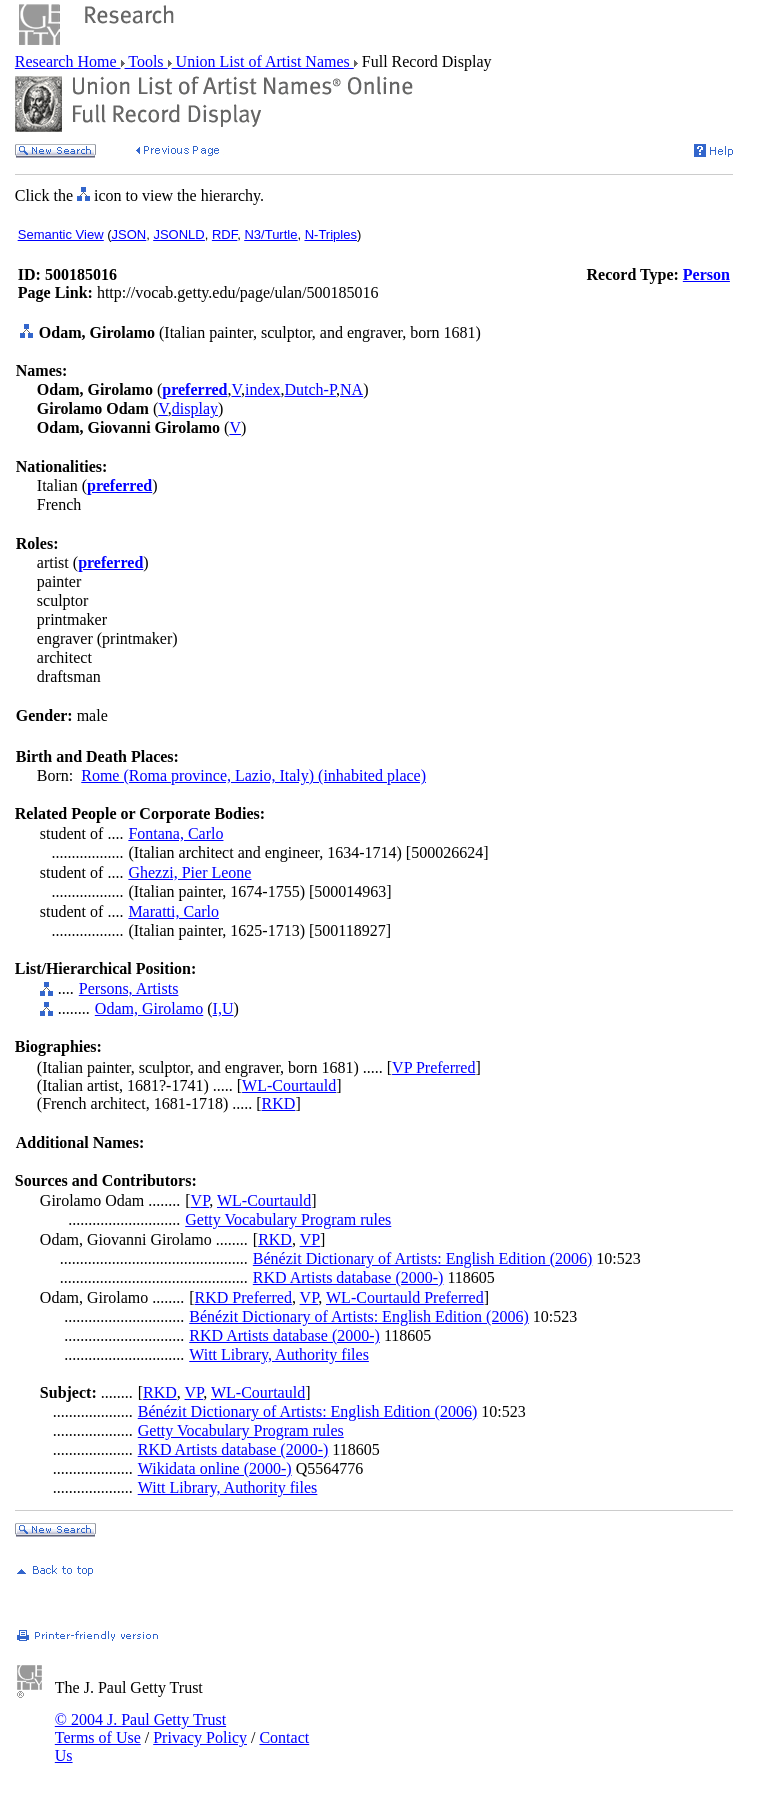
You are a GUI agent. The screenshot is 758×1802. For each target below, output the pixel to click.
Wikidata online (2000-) (215, 1468)
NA (351, 389)
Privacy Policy (200, 1737)
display (195, 408)
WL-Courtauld (289, 1085)
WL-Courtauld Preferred (405, 1297)
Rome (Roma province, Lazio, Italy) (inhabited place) (253, 775)
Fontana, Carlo (175, 833)
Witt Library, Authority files (279, 1354)
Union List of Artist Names (263, 61)
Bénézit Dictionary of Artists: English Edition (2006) (423, 1258)
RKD (279, 1103)
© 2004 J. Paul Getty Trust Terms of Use (140, 1728)
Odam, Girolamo (149, 1008)
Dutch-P (310, 389)
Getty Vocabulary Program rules (288, 1219)
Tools (146, 61)
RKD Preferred (243, 1297)
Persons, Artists (129, 988)
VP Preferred (433, 1067)
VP (200, 1200)
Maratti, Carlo (173, 911)
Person (706, 274)
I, (217, 1008)
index (263, 389)
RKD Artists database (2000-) (348, 1277)
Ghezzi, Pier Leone (189, 872)
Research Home (68, 61)
